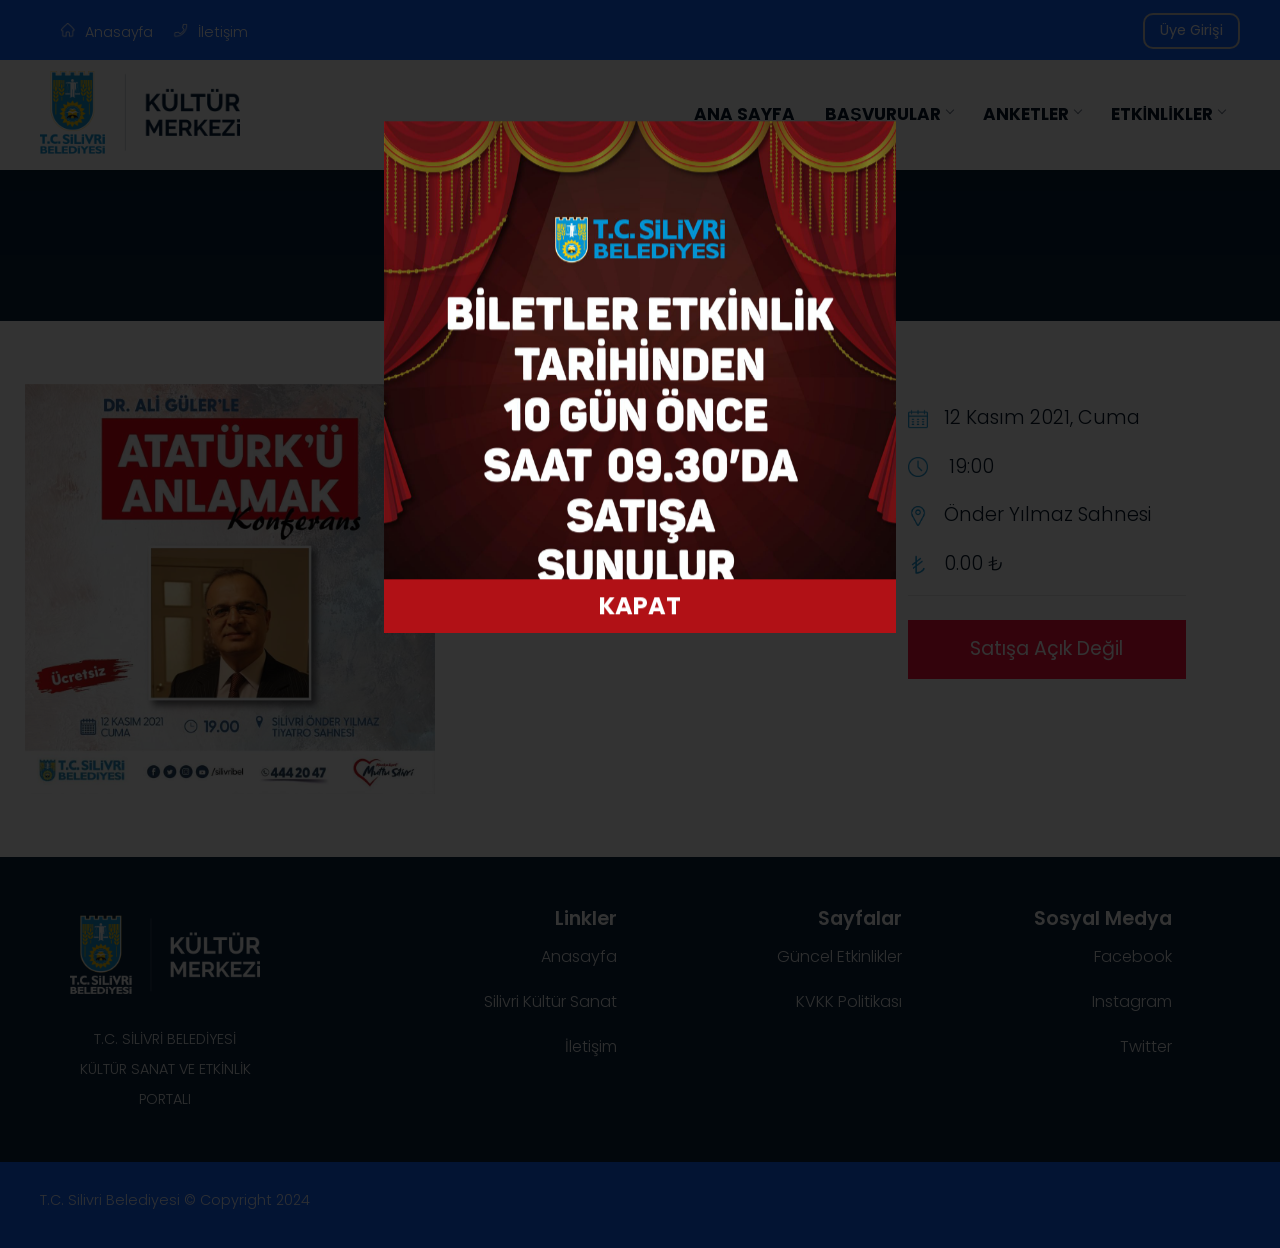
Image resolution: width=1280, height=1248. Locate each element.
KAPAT (640, 609)
